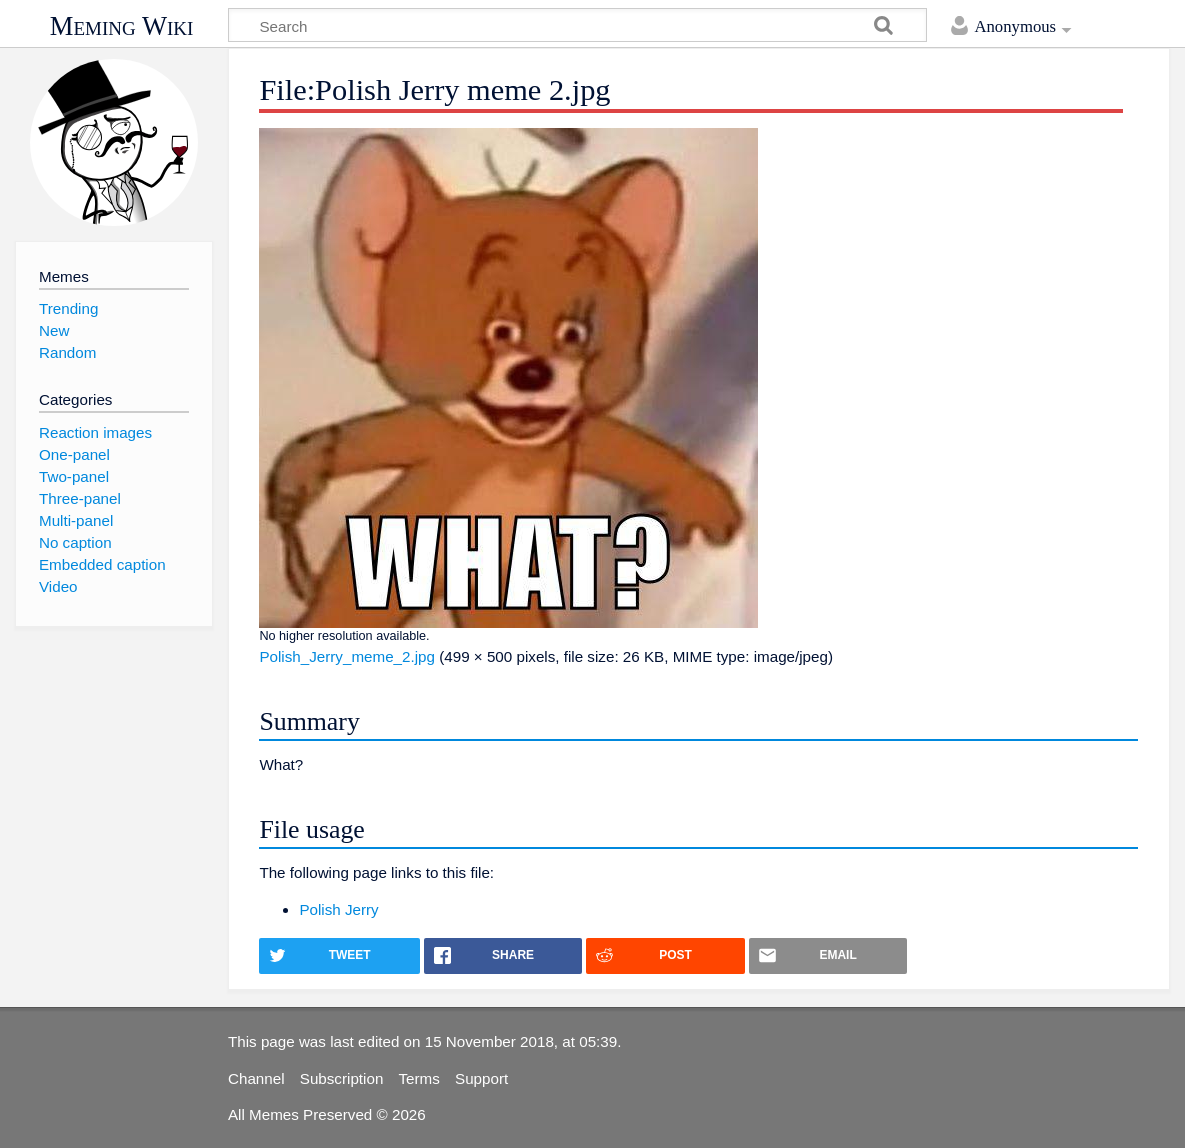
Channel (256, 1078)
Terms (419, 1078)
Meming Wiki (122, 26)
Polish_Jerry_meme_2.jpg (347, 656)
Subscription (342, 1078)
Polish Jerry (338, 909)
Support (481, 1078)
